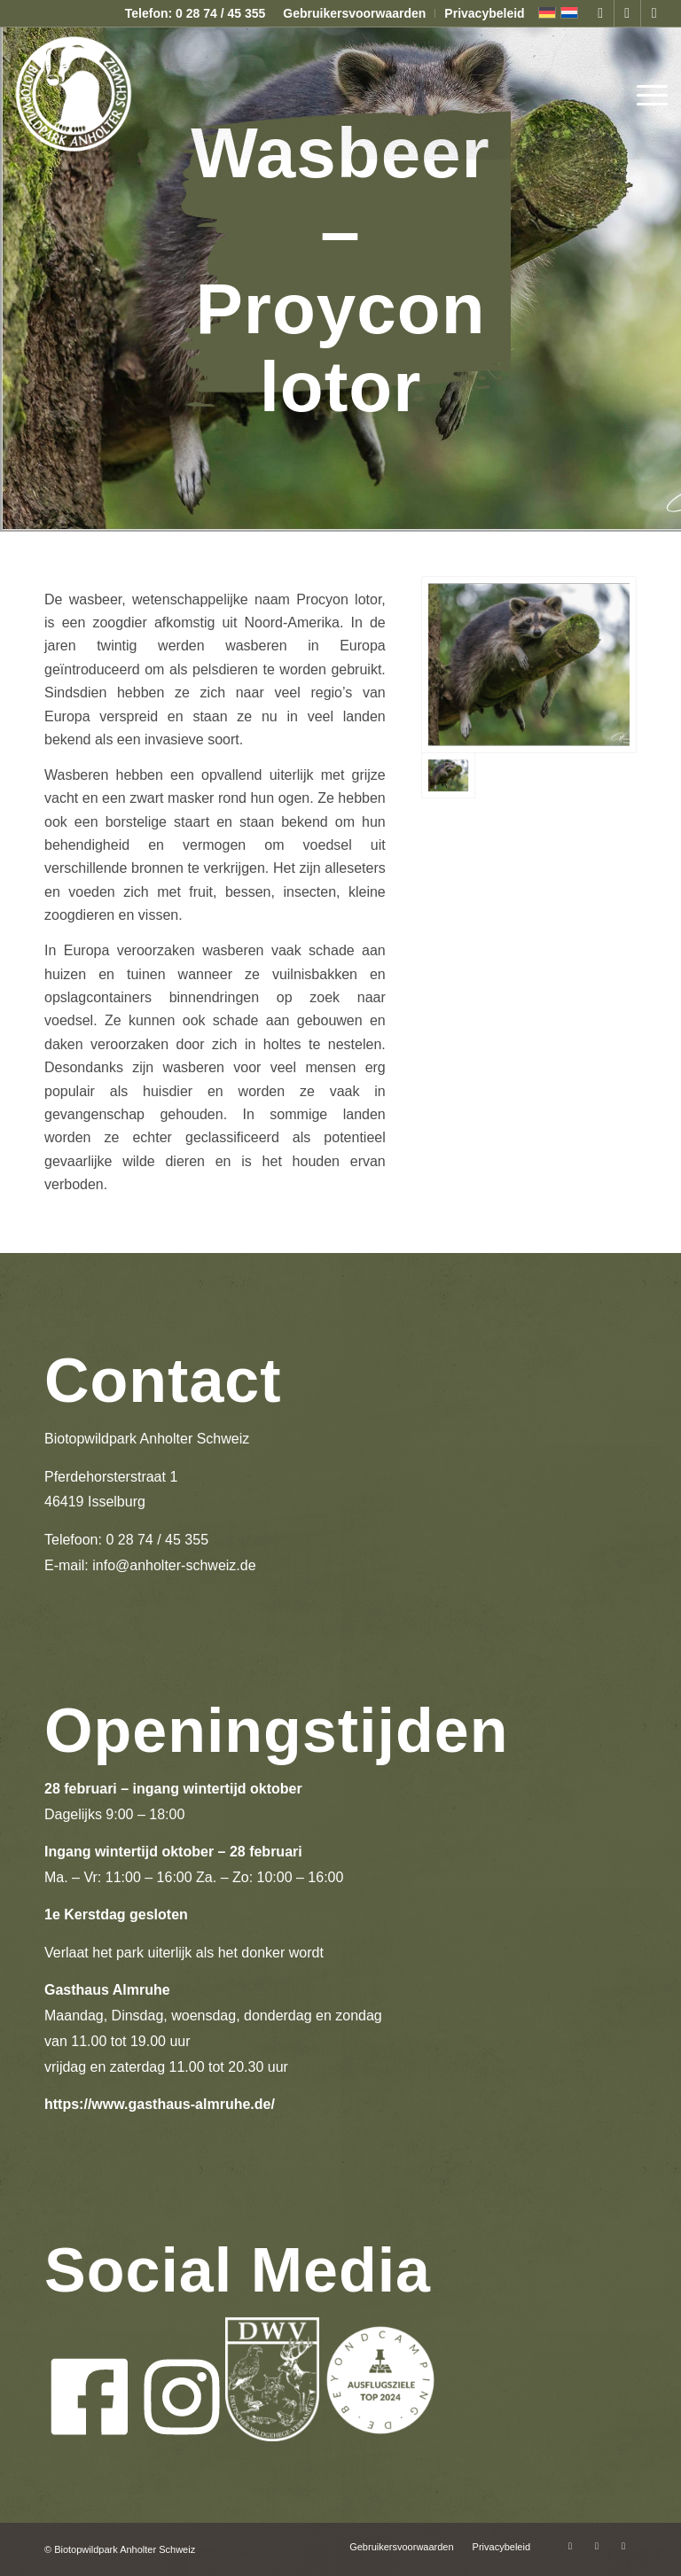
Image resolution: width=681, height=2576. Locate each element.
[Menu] (648, 93)
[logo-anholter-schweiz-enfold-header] (73, 93)
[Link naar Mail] (654, 13)
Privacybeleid (484, 13)
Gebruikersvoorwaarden (354, 13)
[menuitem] (354, 13)
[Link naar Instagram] (627, 13)
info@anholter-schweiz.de (173, 1565)
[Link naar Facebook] (601, 13)
